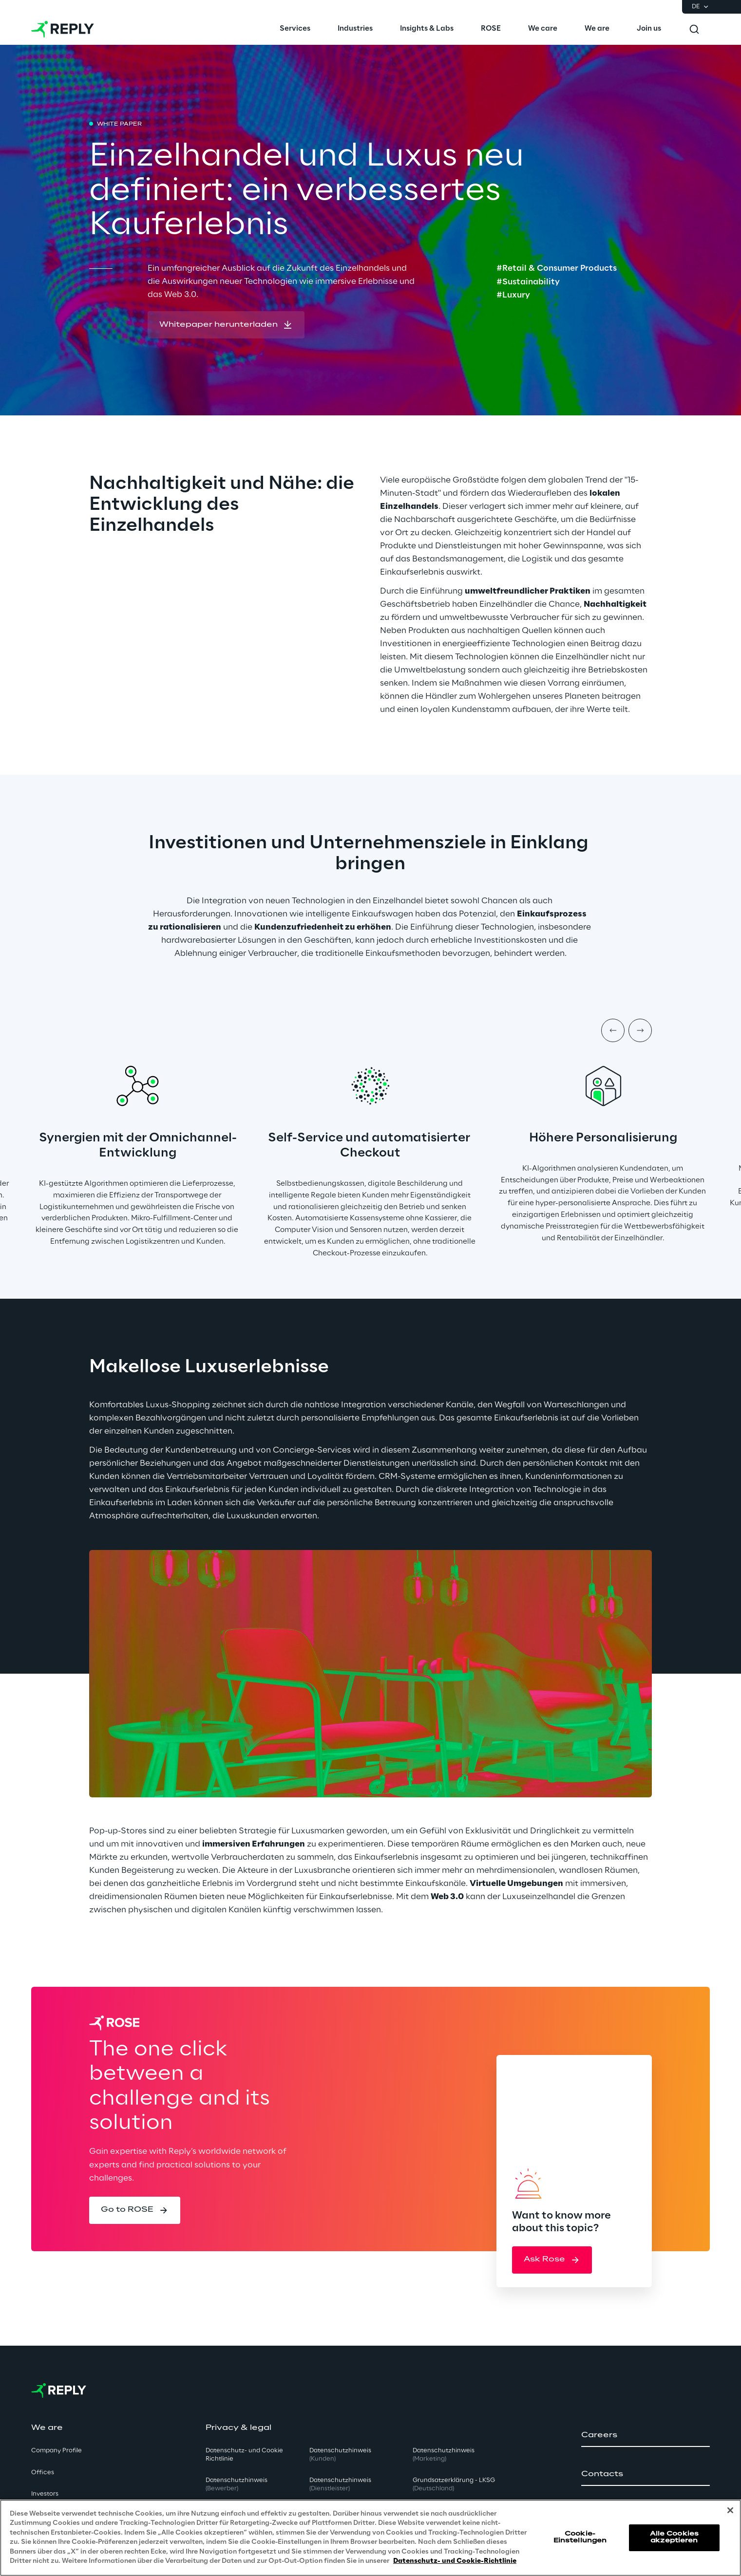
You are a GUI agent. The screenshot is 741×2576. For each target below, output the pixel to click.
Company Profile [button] (56, 2450)
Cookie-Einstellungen (580, 2537)
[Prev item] (613, 1030)
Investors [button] (44, 2494)
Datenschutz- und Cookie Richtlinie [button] (244, 2454)
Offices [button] (42, 2472)
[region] (370, 2538)
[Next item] (640, 1030)
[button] (226, 324)
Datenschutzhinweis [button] (236, 2484)
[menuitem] (295, 29)
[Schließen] (730, 2510)
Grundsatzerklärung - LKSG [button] (454, 2484)
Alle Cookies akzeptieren (674, 2537)
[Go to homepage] (62, 29)
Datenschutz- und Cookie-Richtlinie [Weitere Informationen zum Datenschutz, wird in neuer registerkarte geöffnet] (454, 2561)
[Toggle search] (694, 29)
